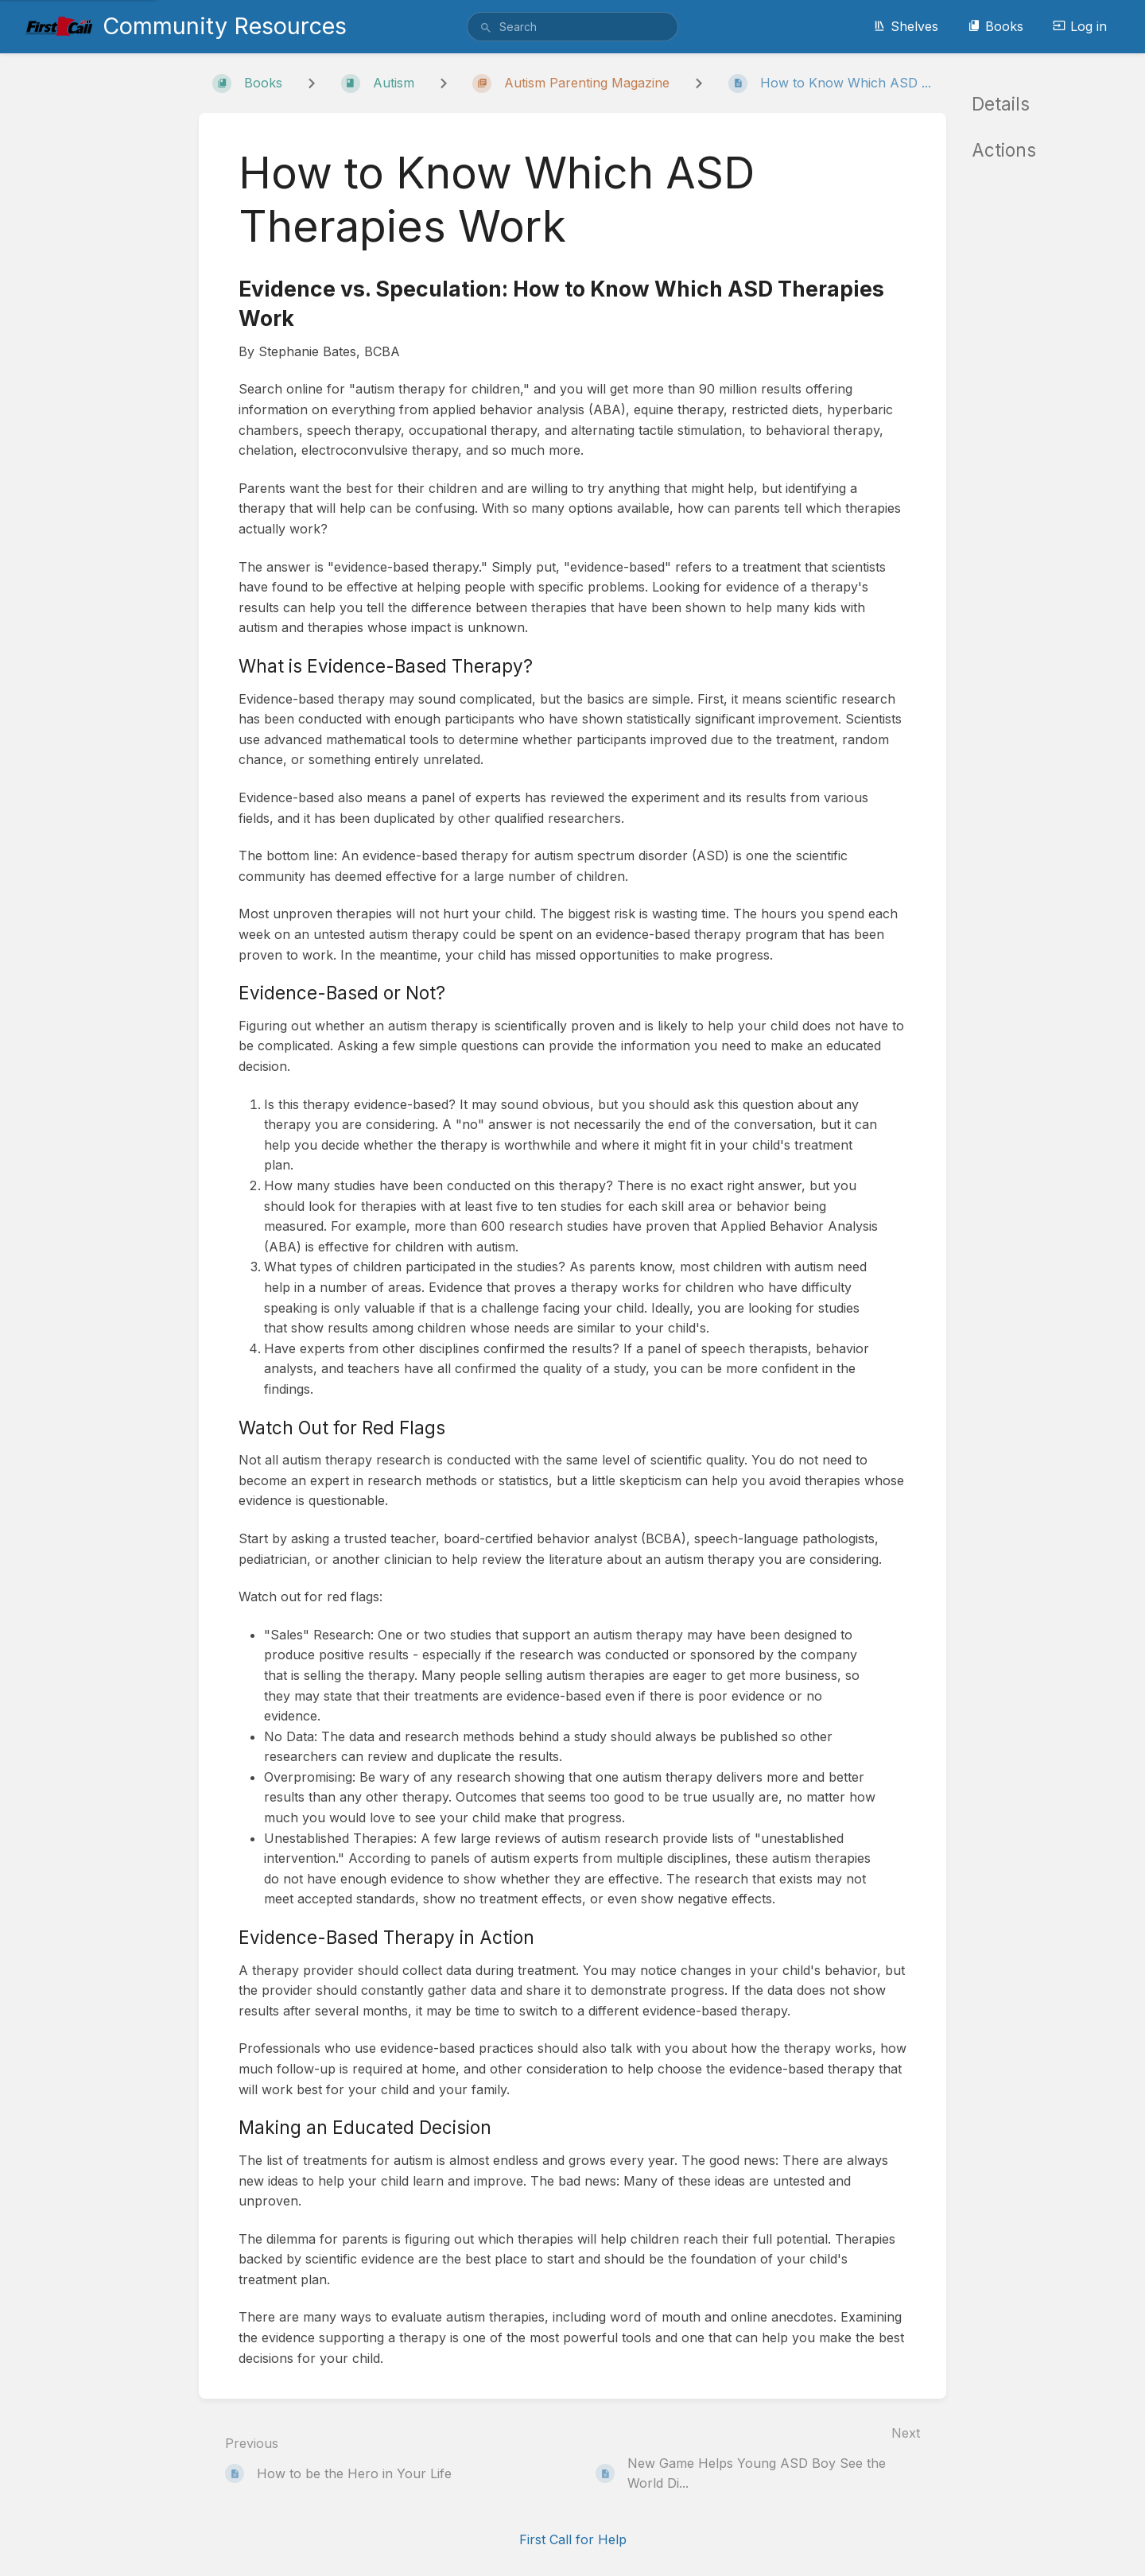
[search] (572, 26)
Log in (1080, 26)
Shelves (905, 26)
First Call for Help (573, 2539)
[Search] (485, 28)
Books (995, 26)
